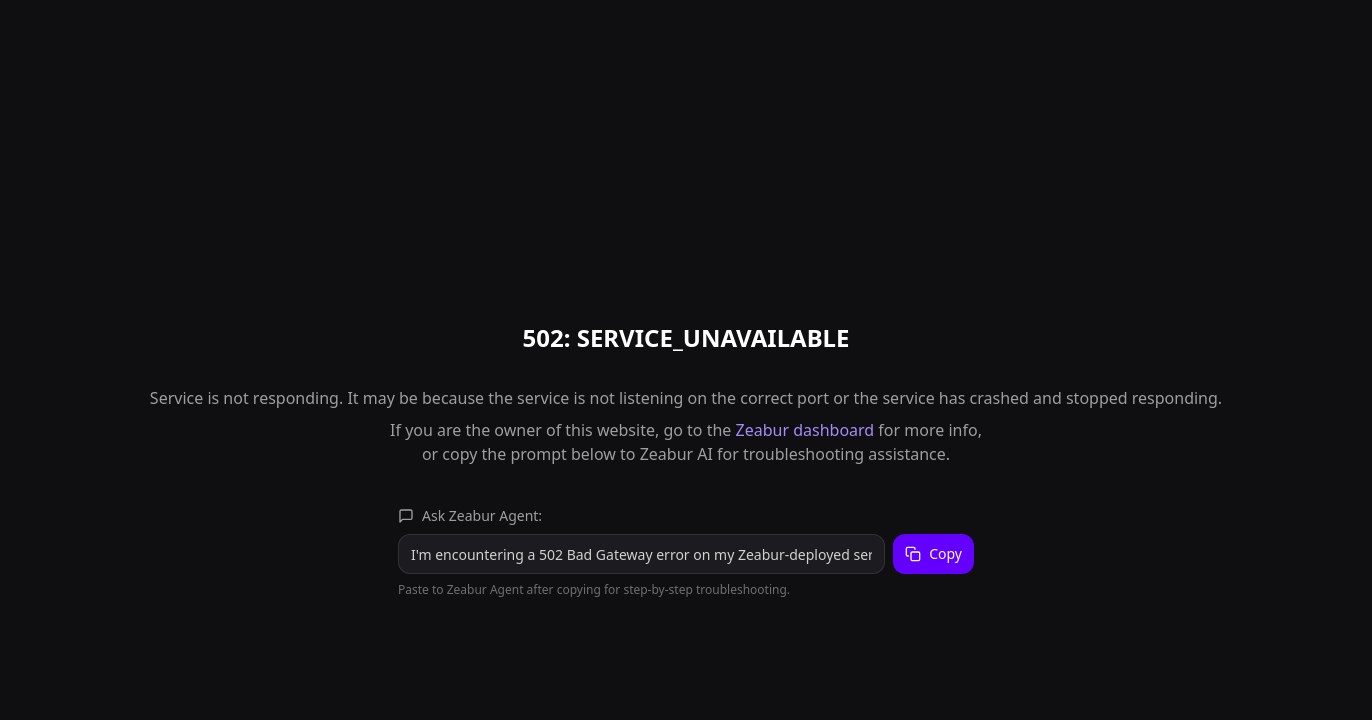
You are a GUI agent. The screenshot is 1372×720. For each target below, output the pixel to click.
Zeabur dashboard (805, 430)
